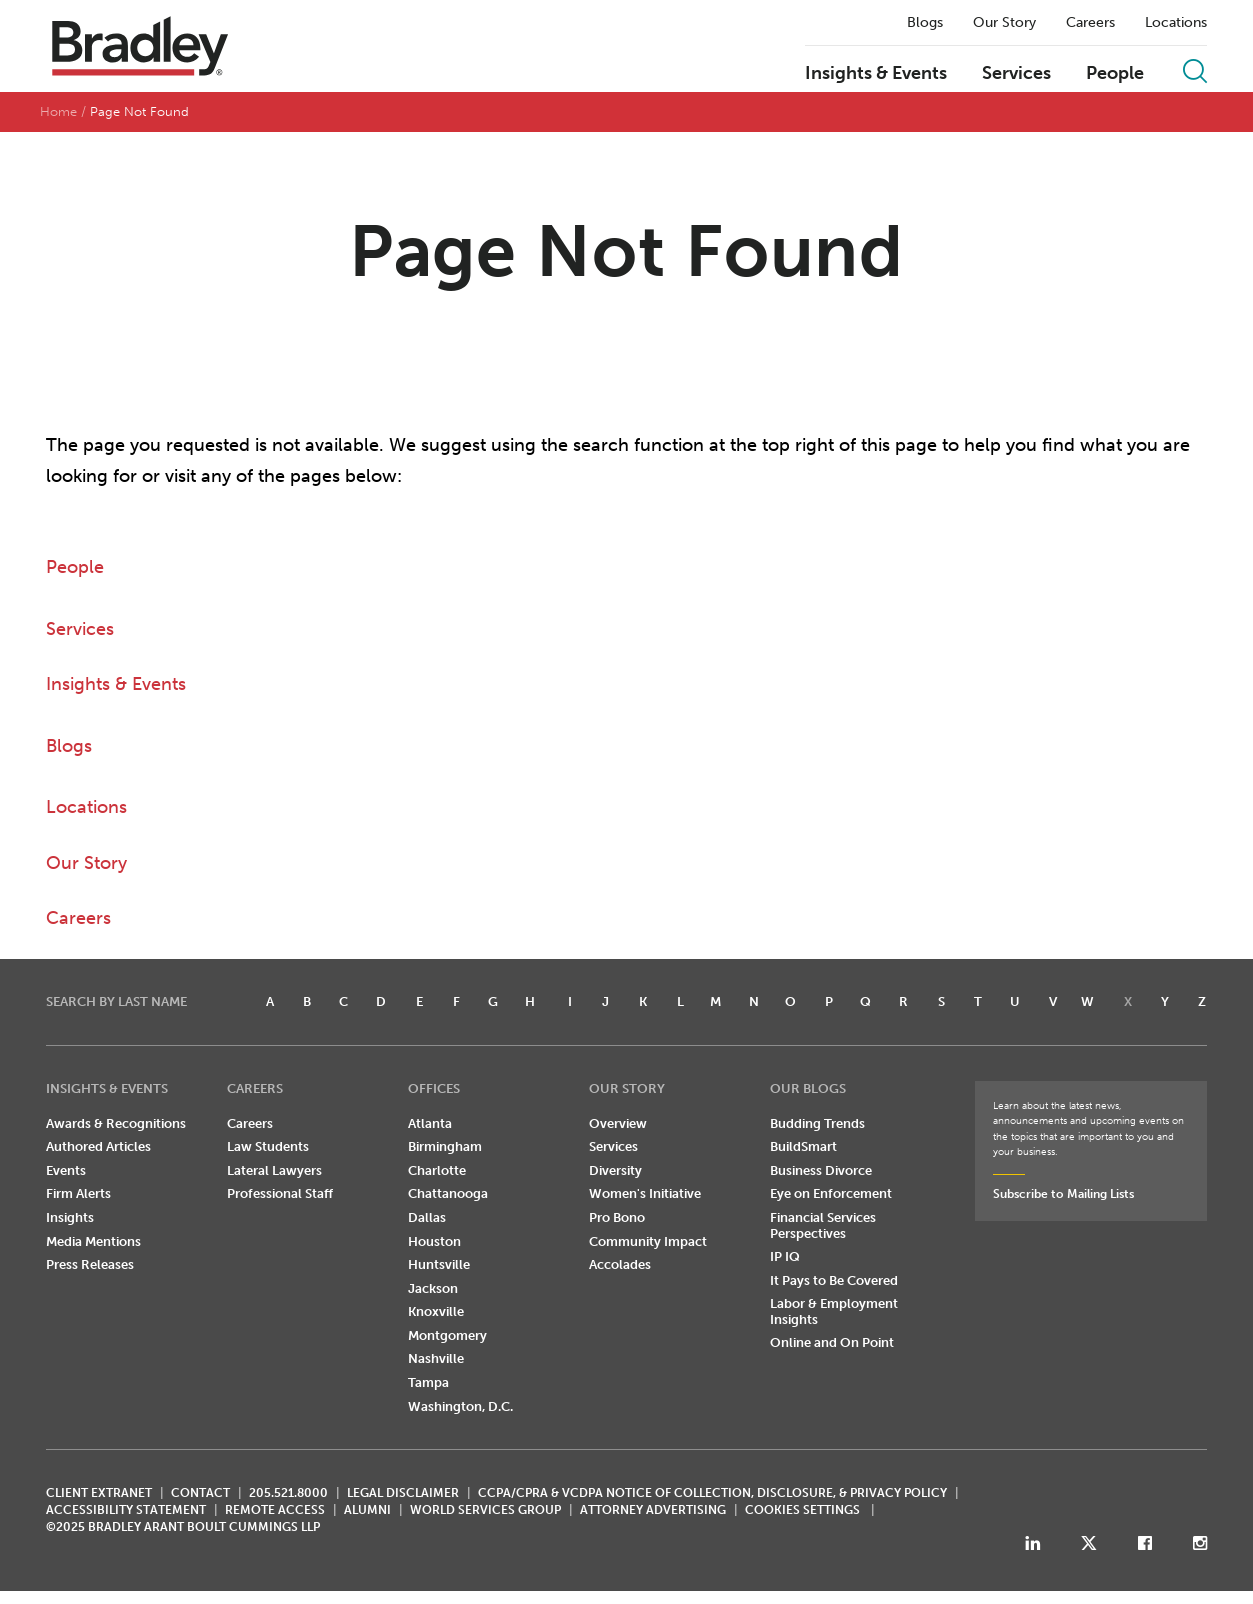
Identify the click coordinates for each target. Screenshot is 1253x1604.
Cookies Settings (802, 1511)
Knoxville (436, 1312)
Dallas (427, 1218)
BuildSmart (803, 1147)
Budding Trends (817, 1123)
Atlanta (430, 1123)
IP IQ (785, 1257)
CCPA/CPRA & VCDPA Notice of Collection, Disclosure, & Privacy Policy (712, 1494)
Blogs (925, 23)
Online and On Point (832, 1343)
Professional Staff (280, 1194)
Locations (1176, 23)
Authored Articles (98, 1147)
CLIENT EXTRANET (99, 1494)
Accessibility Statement (126, 1511)
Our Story (1004, 23)
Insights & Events (876, 74)
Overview (618, 1123)
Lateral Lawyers (274, 1171)
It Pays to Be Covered (834, 1280)
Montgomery (447, 1336)
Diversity (615, 1171)
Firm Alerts (78, 1194)
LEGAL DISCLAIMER (403, 1494)
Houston (434, 1241)
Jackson (433, 1288)
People (1115, 74)
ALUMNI (367, 1511)
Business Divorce (821, 1171)
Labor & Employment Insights (834, 1312)
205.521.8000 (288, 1494)
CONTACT (200, 1494)
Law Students (268, 1147)
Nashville (436, 1359)
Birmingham (445, 1147)
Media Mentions (93, 1241)
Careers (1090, 23)
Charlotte (437, 1171)
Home (58, 112)
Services (1016, 74)
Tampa (428, 1383)
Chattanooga (448, 1194)
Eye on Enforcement (831, 1194)
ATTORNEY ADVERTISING (653, 1511)
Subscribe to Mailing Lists (1063, 1195)
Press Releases (90, 1265)
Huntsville (439, 1265)
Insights (70, 1218)
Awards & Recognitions (116, 1123)
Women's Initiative (645, 1194)
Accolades (620, 1265)
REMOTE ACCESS (275, 1511)
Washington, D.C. (460, 1406)
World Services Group (485, 1511)
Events (66, 1171)
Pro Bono (617, 1218)
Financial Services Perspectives (823, 1226)
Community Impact (648, 1241)
